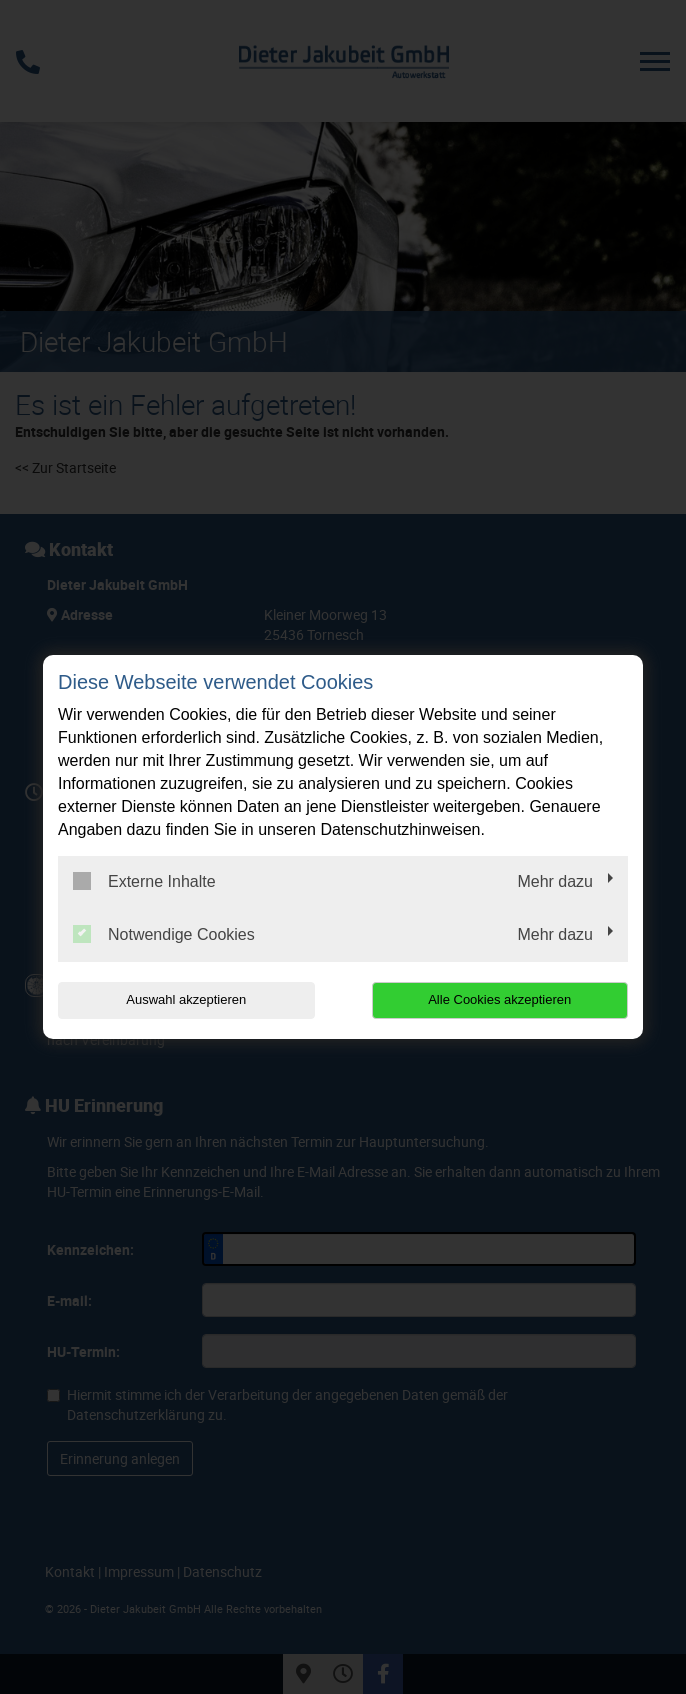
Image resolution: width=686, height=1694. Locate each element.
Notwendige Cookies (164, 934)
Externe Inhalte (144, 881)
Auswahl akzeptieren (186, 999)
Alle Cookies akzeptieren (499, 999)
